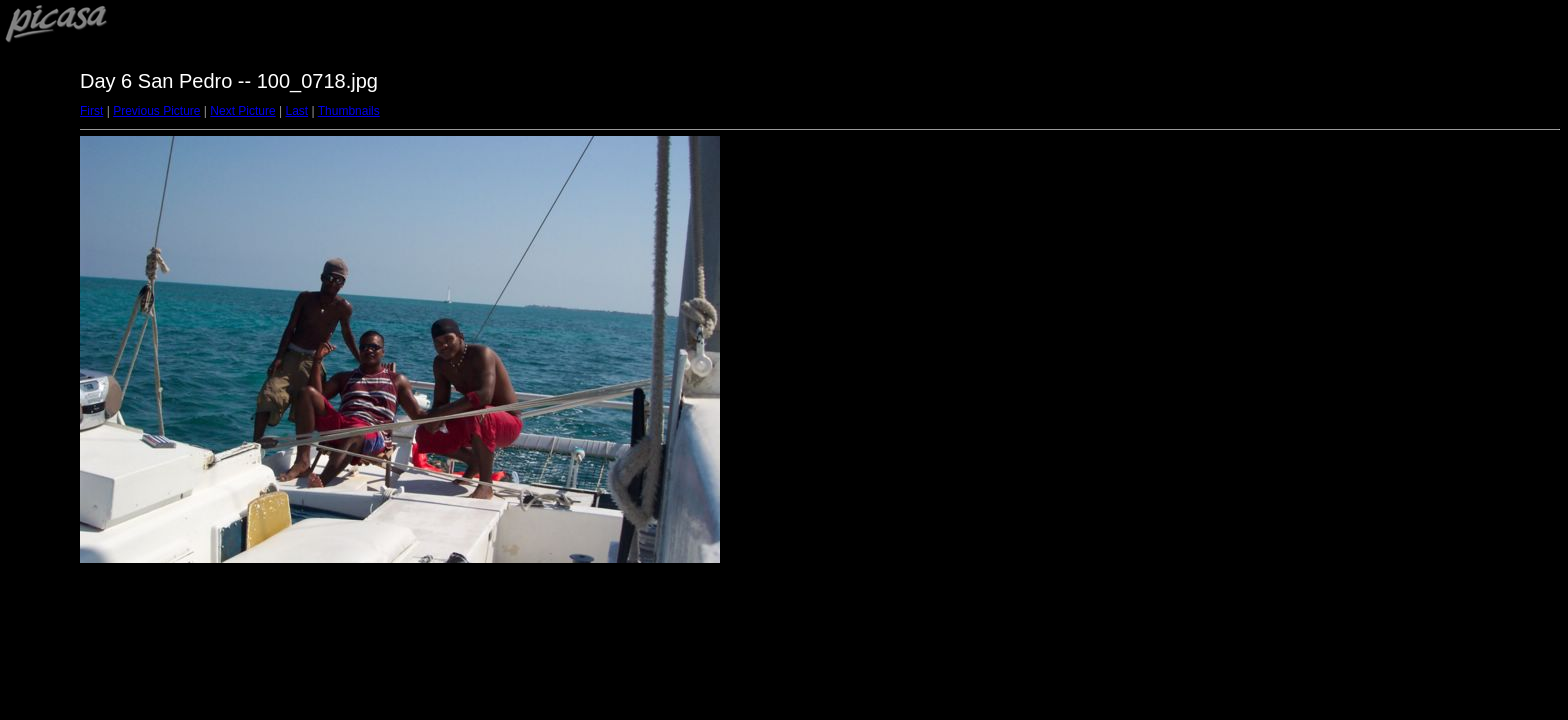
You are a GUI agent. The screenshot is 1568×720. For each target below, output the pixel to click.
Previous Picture (156, 111)
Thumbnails (349, 111)
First (91, 111)
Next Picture (242, 111)
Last (296, 111)
